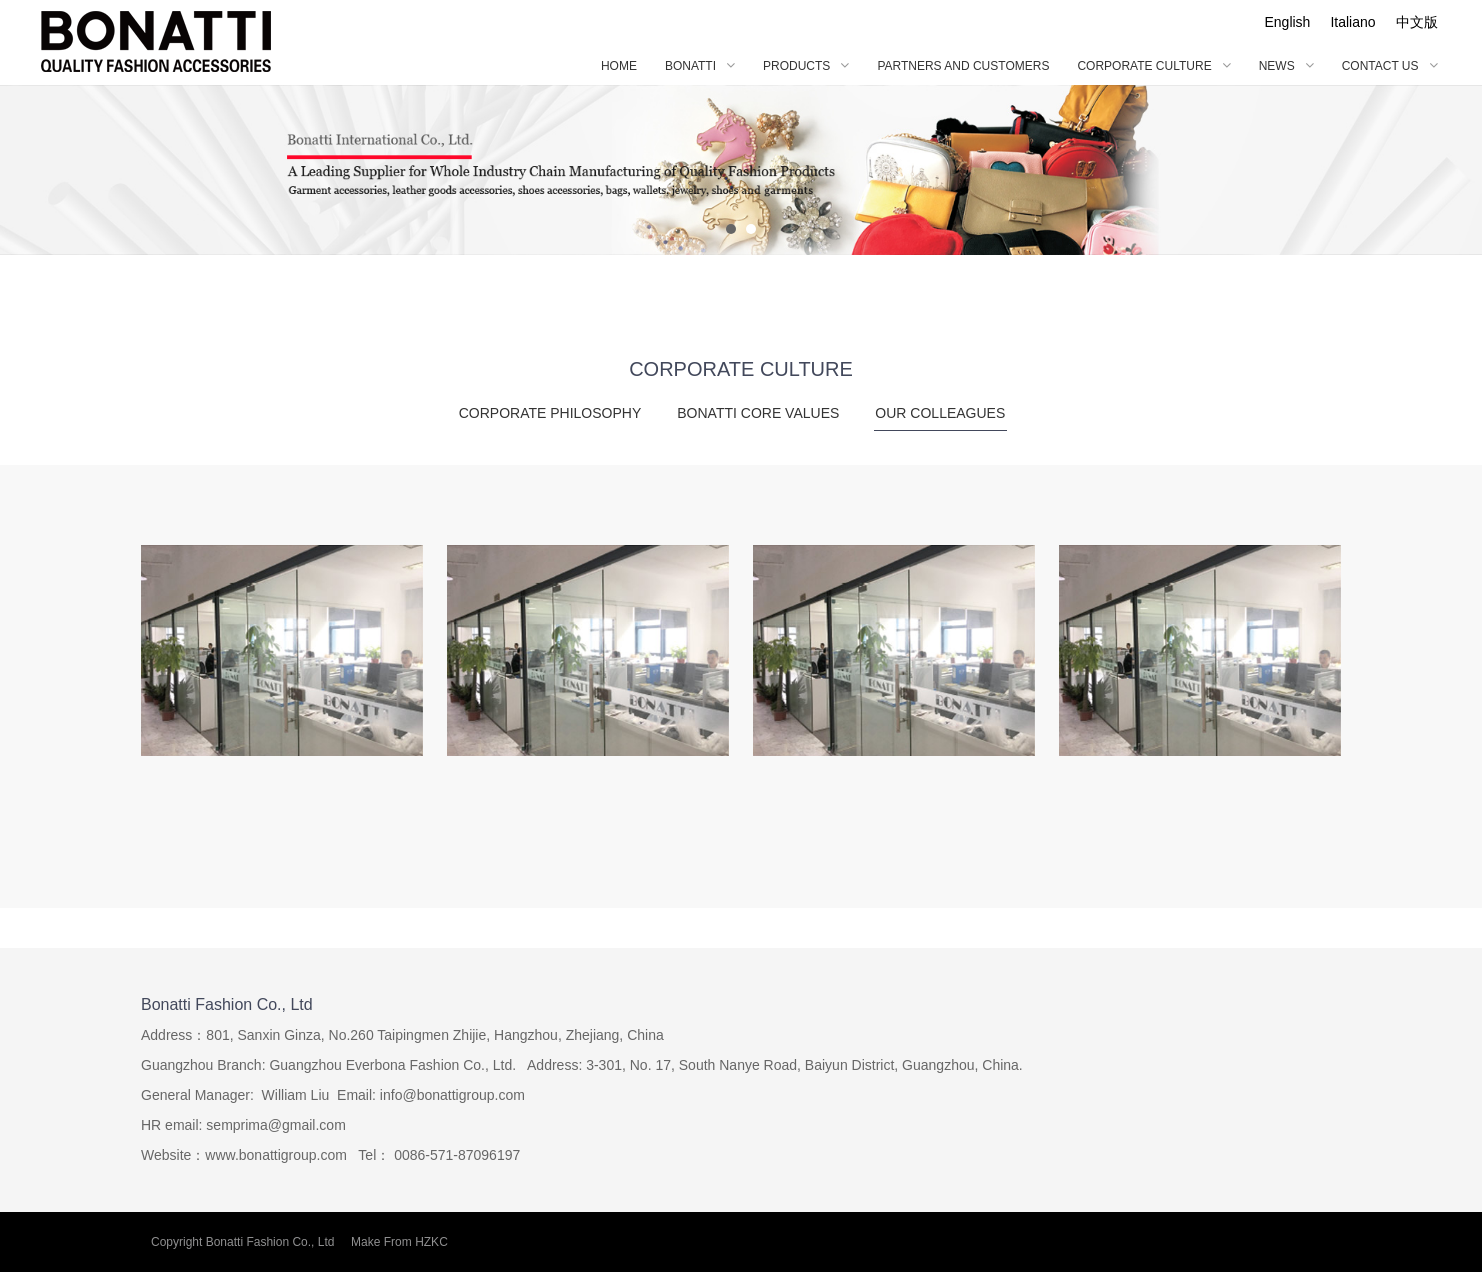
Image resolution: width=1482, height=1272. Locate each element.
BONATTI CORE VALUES (758, 413)
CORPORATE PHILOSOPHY (550, 413)
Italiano (1352, 22)
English (1287, 22)
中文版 (1417, 22)
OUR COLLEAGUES (940, 418)
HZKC (431, 1242)
